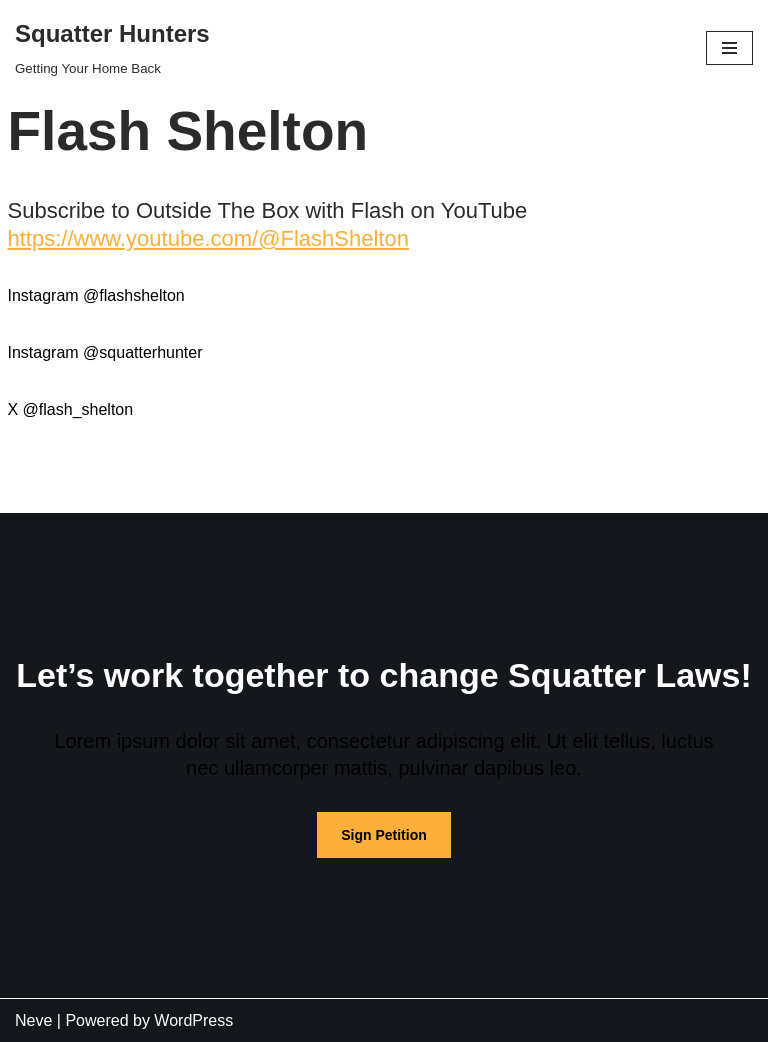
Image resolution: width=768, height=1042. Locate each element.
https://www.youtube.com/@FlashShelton (208, 238)
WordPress (193, 1020)
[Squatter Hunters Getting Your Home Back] (112, 48)
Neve (33, 1020)
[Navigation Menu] (729, 48)
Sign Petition (384, 835)
